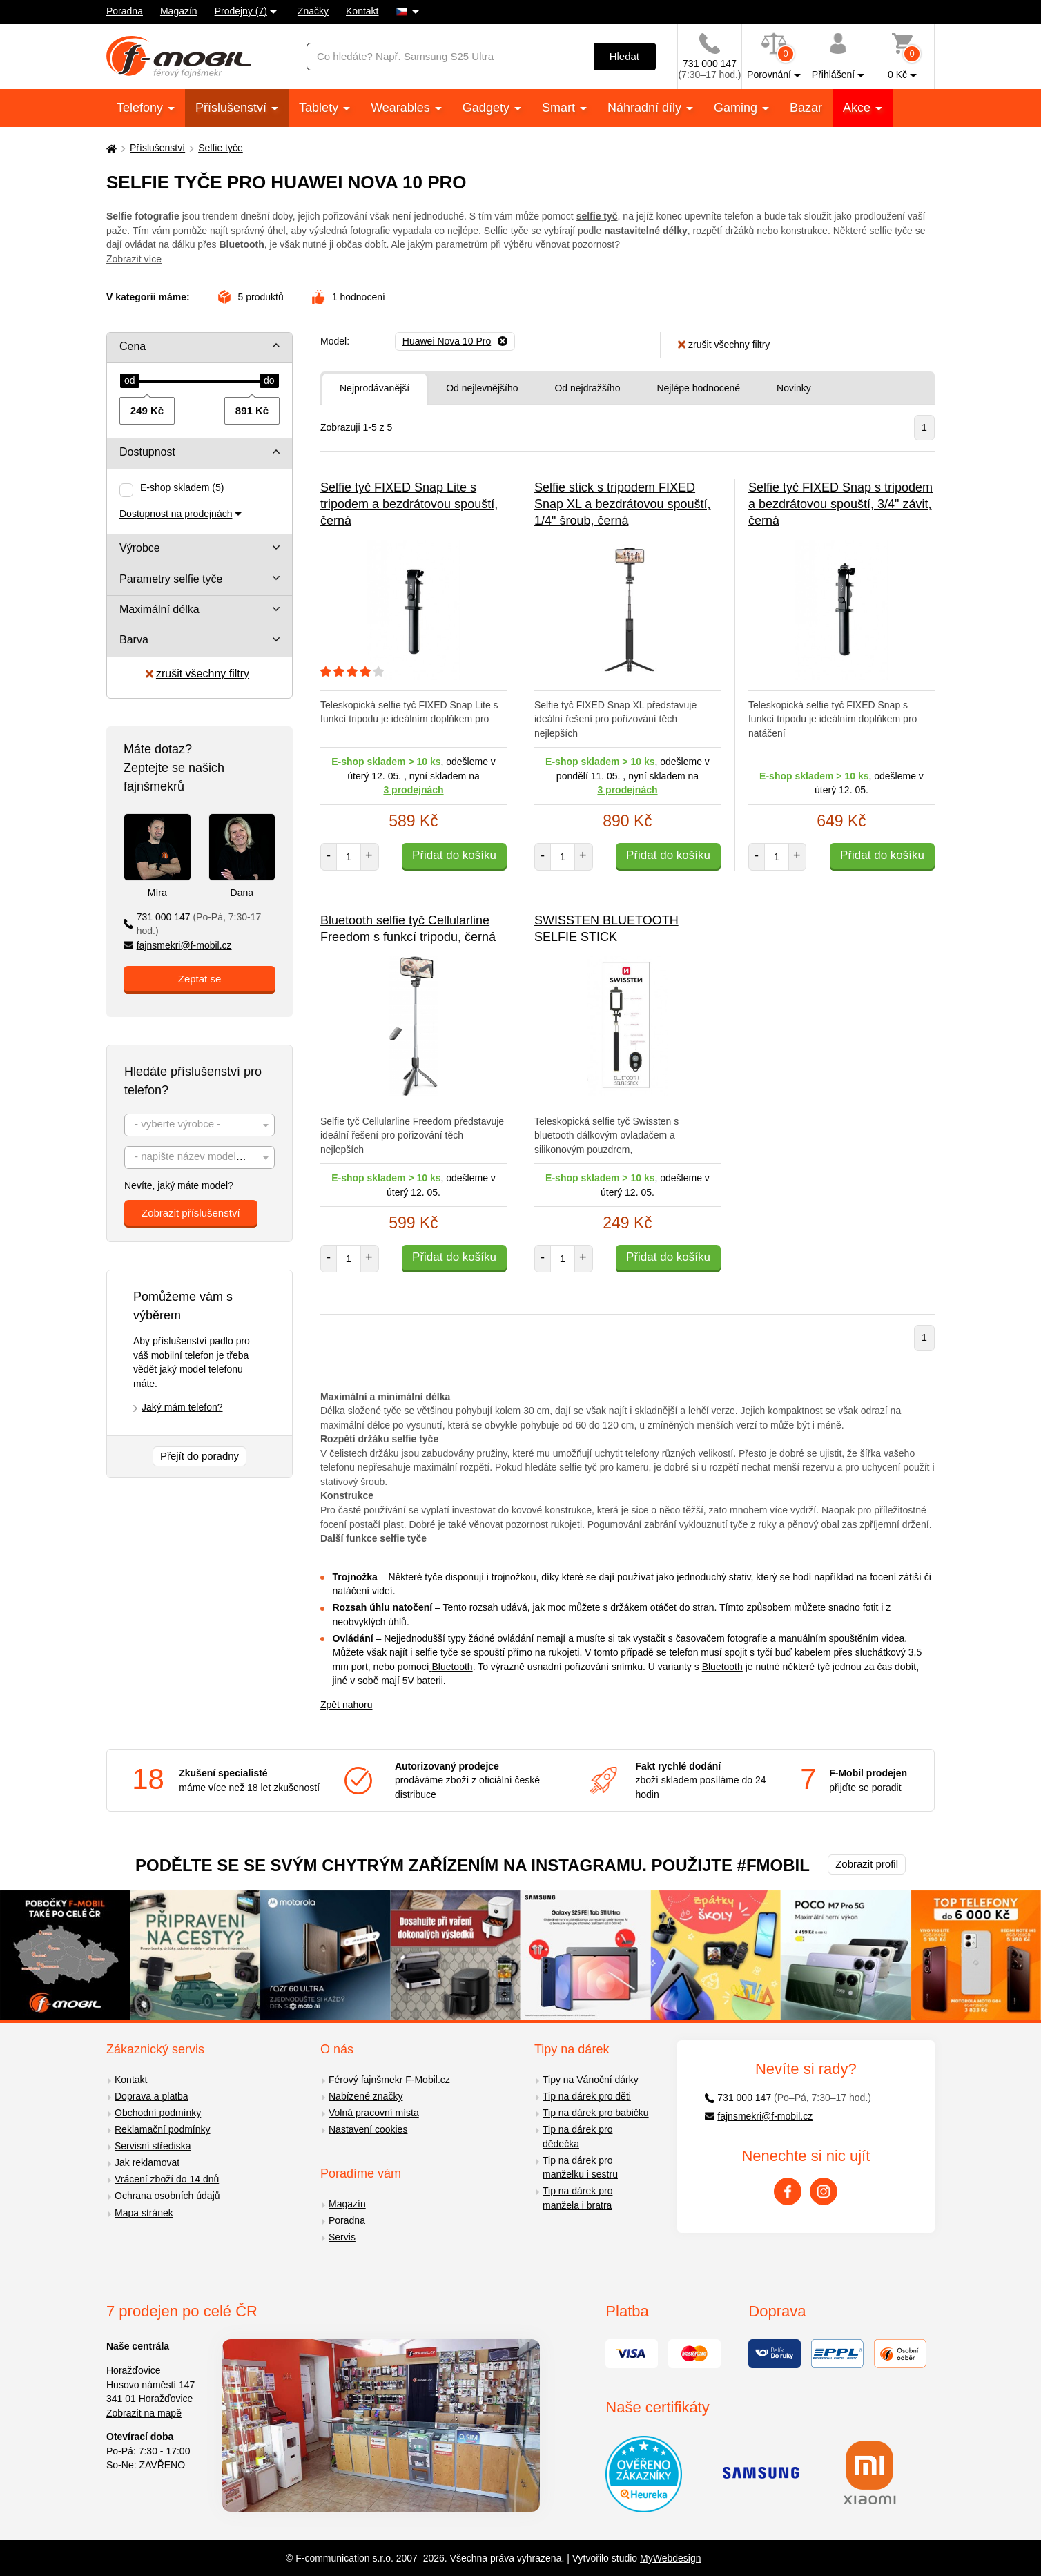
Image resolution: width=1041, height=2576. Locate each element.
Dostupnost (147, 452)
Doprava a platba (151, 2096)
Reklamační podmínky (163, 2129)
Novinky (794, 388)
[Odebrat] (455, 342)
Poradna (124, 11)
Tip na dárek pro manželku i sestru (580, 2167)
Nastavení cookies (368, 2129)
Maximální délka (159, 609)
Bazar (806, 108)
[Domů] (110, 148)
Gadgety (488, 108)
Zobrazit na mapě (144, 2413)
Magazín (178, 11)
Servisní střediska (153, 2145)
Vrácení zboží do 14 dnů (167, 2179)
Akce (858, 108)
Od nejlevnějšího (482, 388)
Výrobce (139, 548)
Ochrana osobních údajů (167, 2195)
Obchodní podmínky (158, 2112)
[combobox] (199, 1125)
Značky (313, 11)
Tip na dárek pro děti (587, 2096)
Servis (342, 2237)
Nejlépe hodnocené (698, 388)
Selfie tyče (220, 147)
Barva (133, 640)
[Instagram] (823, 2191)
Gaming (737, 108)
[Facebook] (787, 2191)
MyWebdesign (670, 2558)
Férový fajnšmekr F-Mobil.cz (389, 2079)
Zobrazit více (134, 258)
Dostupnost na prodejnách (175, 513)
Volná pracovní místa (374, 2112)
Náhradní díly (646, 108)
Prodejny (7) (241, 11)
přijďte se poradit (865, 1787)
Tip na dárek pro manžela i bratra (577, 2198)
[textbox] (199, 1125)
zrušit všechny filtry (197, 673)
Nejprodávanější (374, 388)
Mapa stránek (144, 2212)
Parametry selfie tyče (170, 579)
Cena (132, 346)
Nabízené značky (365, 2096)
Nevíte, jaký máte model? (178, 1185)
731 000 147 (192, 924)
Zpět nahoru (346, 1704)
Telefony (141, 108)
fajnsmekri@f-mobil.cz (178, 945)
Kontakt (362, 11)
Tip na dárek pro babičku (596, 2112)
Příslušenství (232, 108)
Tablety (320, 108)
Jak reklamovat (147, 2162)
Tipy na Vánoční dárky (591, 2079)
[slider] (129, 381)
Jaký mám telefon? (182, 1407)
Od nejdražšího (587, 388)
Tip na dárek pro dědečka (577, 2136)
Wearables (402, 108)
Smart (560, 108)
